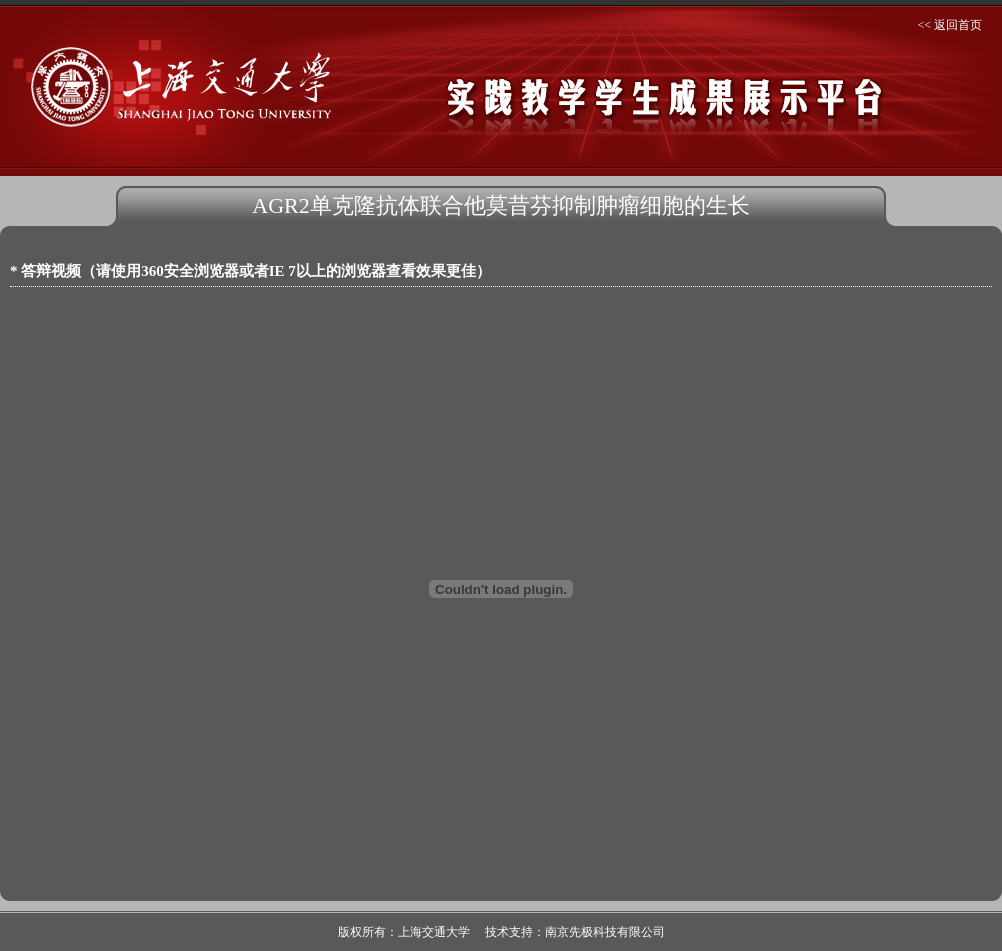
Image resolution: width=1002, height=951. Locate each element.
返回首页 (958, 25)
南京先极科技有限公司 (605, 932)
